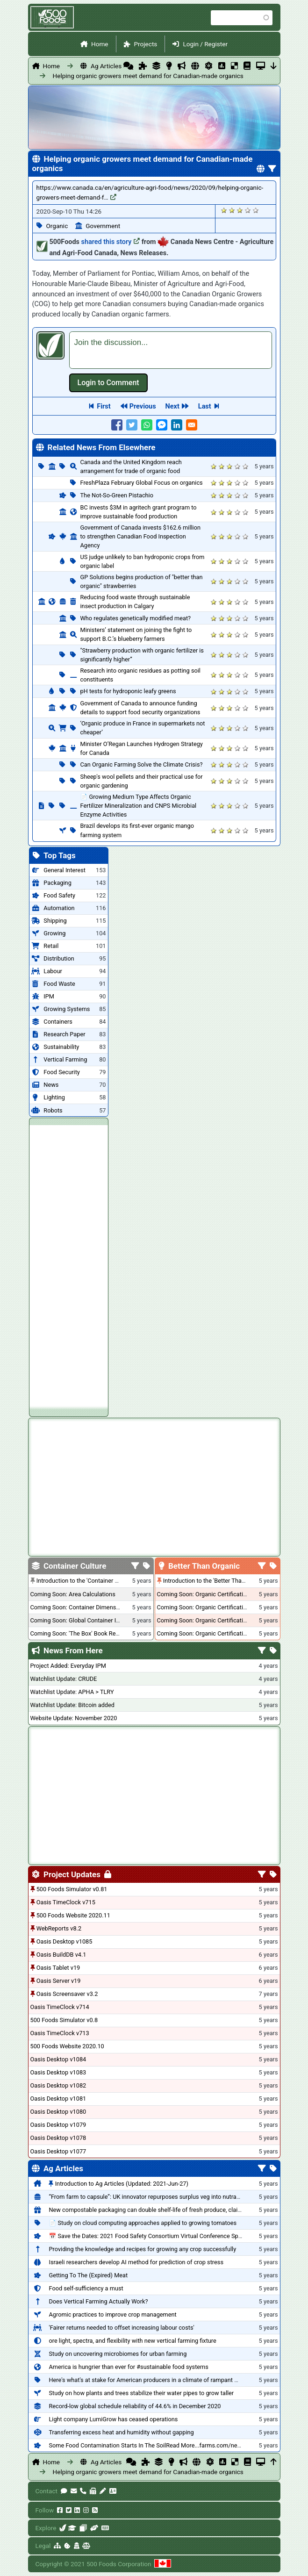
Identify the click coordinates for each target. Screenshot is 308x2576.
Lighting (54, 1097)
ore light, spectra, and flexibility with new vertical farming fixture (132, 2340)
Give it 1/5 (224, 210)
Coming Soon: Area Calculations (72, 1594)
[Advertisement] (68, 1265)
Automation (58, 907)
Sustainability (61, 1046)
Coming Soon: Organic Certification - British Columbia (227, 1620)
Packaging (57, 882)
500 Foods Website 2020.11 (73, 1915)
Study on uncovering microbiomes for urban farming (117, 2353)
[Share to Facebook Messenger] (161, 425)
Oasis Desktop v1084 (58, 2059)
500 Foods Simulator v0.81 (71, 1889)
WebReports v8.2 (59, 1928)
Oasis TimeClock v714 (59, 2006)
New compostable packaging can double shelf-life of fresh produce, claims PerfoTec (160, 2209)
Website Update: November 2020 (73, 1718)
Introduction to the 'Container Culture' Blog (92, 1580)
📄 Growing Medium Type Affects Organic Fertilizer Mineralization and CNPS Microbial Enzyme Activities (138, 805)
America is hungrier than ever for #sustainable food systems (128, 2366)
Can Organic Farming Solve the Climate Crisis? (141, 764)
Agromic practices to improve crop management (112, 2314)
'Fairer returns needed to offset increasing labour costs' (121, 2327)
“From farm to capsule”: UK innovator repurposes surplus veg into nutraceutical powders (165, 2196)
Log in (108, 382)
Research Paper (64, 1034)
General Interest (64, 870)
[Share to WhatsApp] (146, 425)
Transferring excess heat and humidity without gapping (121, 2432)
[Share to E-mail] (191, 425)
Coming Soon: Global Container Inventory (84, 1620)
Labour (52, 971)
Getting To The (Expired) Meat (88, 2275)
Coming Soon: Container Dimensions (79, 1607)
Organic (57, 226)
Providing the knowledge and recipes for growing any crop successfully (142, 2249)
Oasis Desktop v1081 (58, 2098)
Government (103, 226)
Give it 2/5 (232, 210)
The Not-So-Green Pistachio (117, 495)
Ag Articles (106, 66)
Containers (57, 1021)
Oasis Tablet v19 (58, 1967)
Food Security (61, 1072)
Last (204, 406)
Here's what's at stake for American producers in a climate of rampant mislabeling (157, 2379)
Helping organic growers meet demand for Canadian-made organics (105, 75)
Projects (146, 44)
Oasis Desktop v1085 (64, 1941)
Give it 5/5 (256, 210)
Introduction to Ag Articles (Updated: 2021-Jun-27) (121, 2183)
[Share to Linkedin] (176, 425)
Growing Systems (66, 1008)
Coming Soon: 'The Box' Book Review (79, 1633)
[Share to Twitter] (131, 425)
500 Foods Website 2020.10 (67, 2046)
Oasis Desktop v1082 (58, 2085)
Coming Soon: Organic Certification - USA (211, 1607)
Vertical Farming (65, 1059)
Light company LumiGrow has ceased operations (113, 2419)
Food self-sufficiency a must (86, 2288)
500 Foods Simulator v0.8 (64, 2019)
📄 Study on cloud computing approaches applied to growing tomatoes (142, 2222)
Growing (54, 933)
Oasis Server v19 (58, 1980)
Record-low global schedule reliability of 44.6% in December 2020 (135, 2406)
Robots (52, 1110)
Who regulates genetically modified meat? (135, 618)
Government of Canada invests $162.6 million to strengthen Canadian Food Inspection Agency (140, 536)
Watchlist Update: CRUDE (63, 1678)
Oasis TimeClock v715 (65, 1902)
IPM (48, 996)
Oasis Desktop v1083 (58, 2072)
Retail (50, 945)
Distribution (58, 958)
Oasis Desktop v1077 (58, 2151)
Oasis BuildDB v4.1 (61, 1954)
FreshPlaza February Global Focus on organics (141, 482)
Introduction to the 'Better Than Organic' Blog (222, 1580)
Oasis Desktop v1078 (58, 2137)
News (50, 1084)
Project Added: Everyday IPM (68, 1665)
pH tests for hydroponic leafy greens (128, 691)
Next (172, 406)
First (103, 406)
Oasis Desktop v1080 (58, 2111)
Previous (142, 406)
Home (99, 44)
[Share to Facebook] (116, 425)
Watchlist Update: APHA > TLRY (72, 1691)
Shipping (54, 920)
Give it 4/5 (248, 210)
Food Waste (59, 983)
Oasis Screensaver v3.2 (67, 1993)
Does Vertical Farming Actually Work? (98, 2301)
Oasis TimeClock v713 (59, 2033)
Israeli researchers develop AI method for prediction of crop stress (136, 2262)
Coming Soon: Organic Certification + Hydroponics (223, 1594)
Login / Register (205, 44)
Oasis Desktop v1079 (58, 2124)
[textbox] (170, 350)
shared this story (110, 242)
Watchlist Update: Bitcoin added (72, 1704)
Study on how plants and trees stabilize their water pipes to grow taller (141, 2393)
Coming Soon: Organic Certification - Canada (216, 1633)
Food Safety (59, 895)
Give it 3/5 (240, 210)
